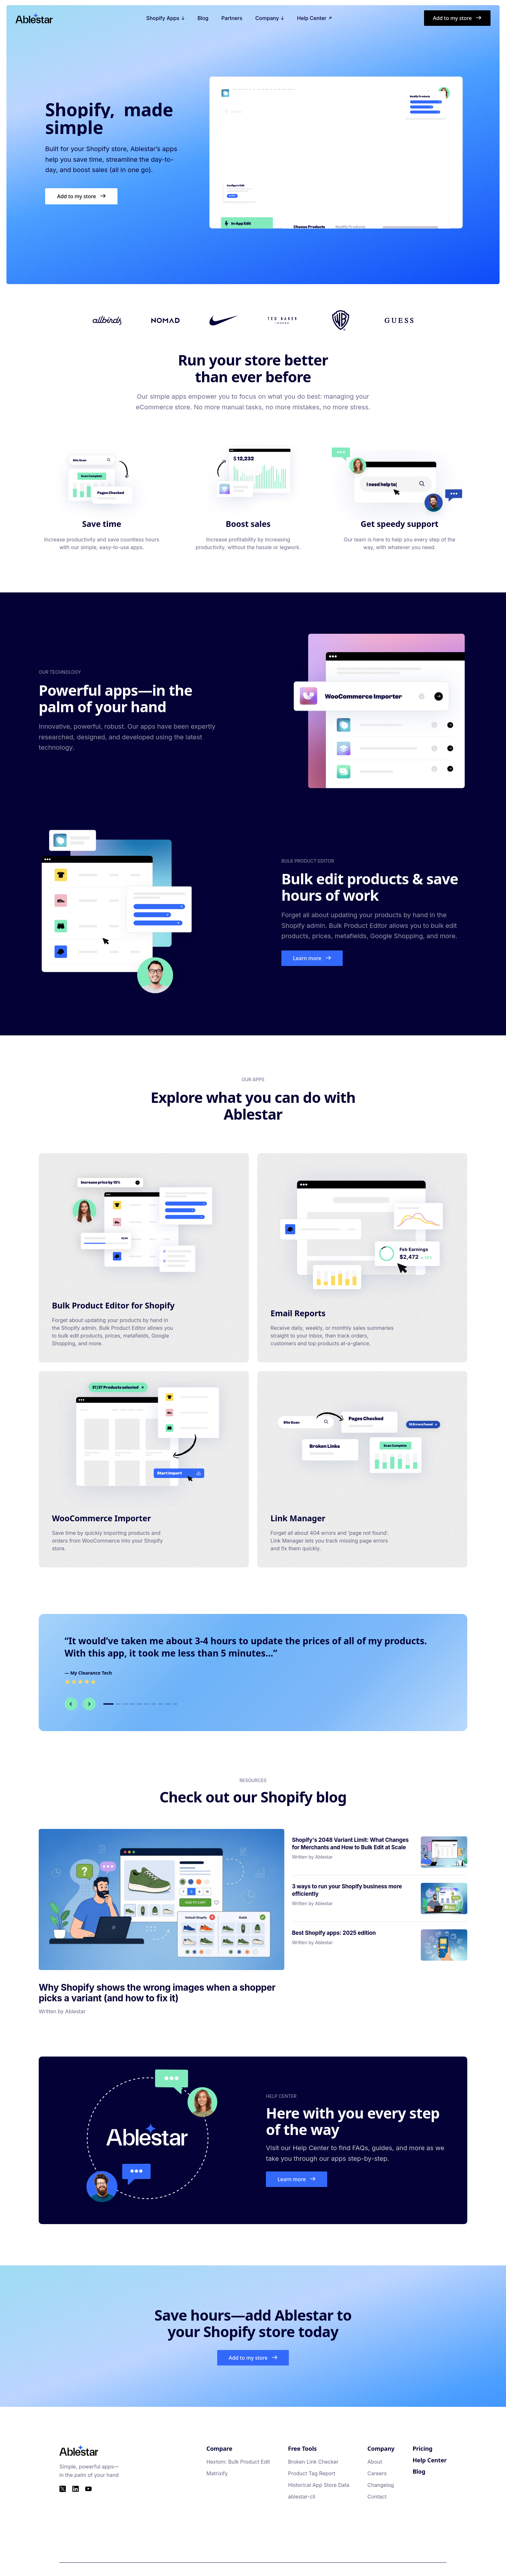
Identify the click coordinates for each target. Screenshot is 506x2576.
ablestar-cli (301, 2496)
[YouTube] (88, 2489)
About (375, 2461)
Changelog (381, 2485)
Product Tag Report (311, 2473)
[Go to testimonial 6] (146, 1704)
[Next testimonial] (89, 1704)
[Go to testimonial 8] (160, 1704)
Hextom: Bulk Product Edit (238, 2461)
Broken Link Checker (313, 2461)
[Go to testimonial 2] (118, 1704)
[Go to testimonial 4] (132, 1704)
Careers (377, 2473)
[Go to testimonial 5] (139, 1704)
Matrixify (217, 2473)
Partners (231, 18)
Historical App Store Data (318, 2485)
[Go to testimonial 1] (108, 1704)
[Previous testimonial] (71, 1704)
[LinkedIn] (75, 2489)
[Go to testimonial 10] (174, 1704)
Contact (377, 2496)
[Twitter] (62, 2489)
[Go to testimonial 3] (125, 1704)
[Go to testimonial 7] (153, 1704)
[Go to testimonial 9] (167, 1704)
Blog (202, 18)
